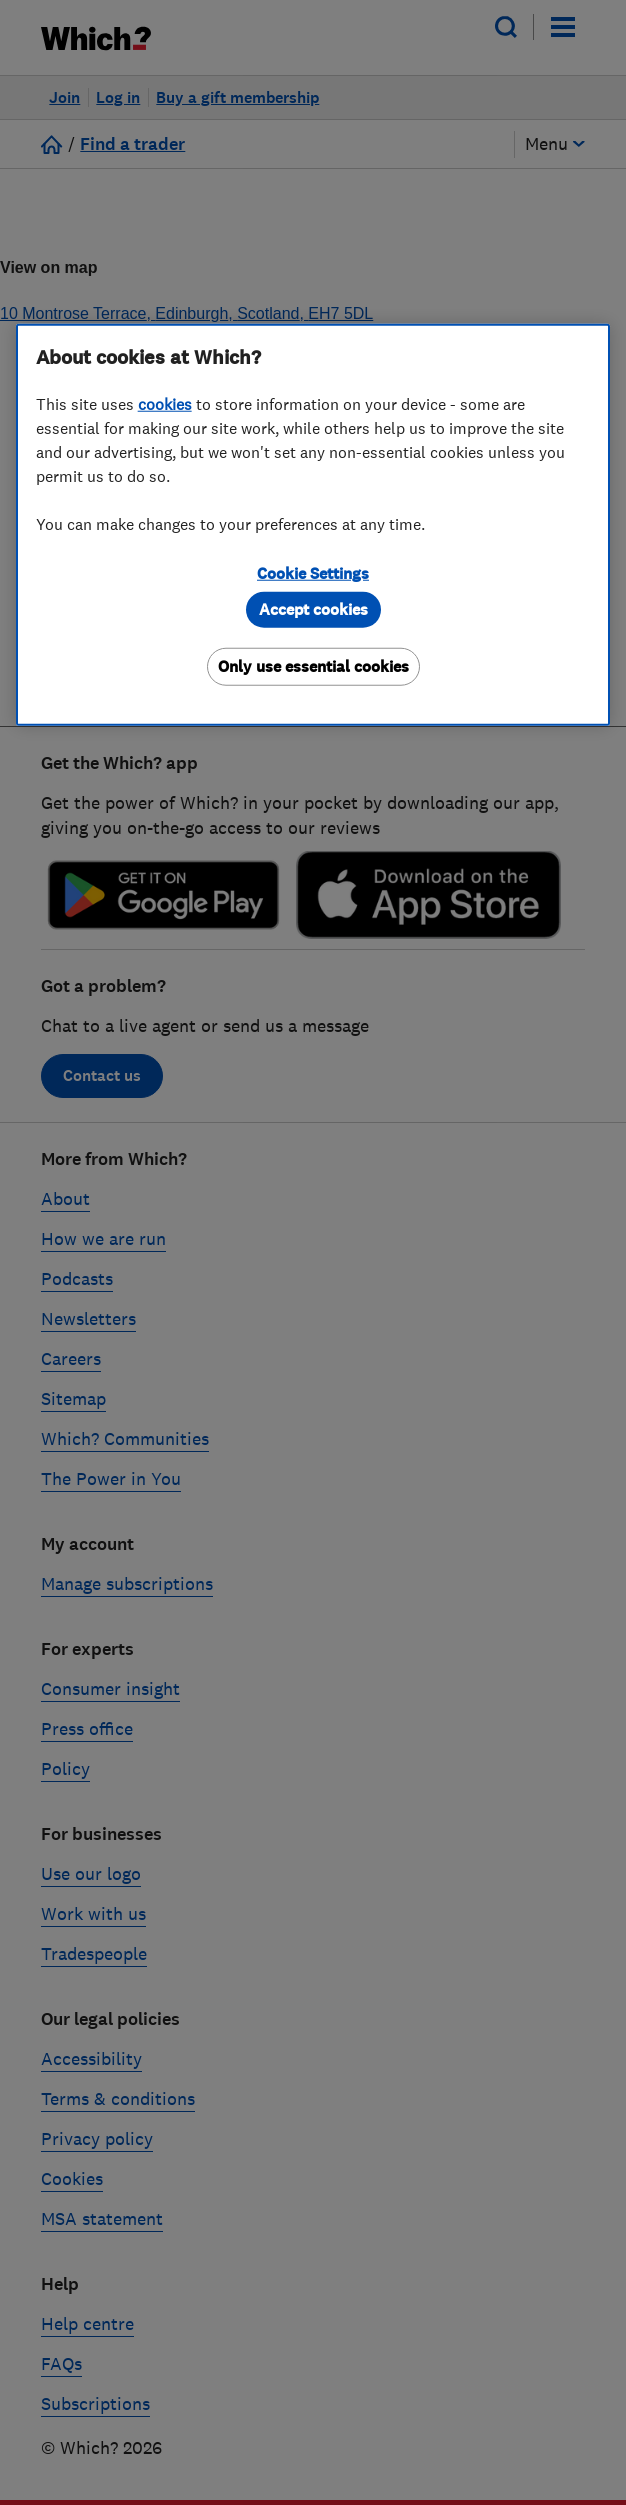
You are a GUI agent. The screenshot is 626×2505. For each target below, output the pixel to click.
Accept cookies (313, 608)
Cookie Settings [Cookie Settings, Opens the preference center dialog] (313, 572)
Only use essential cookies (313, 665)
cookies (165, 403)
